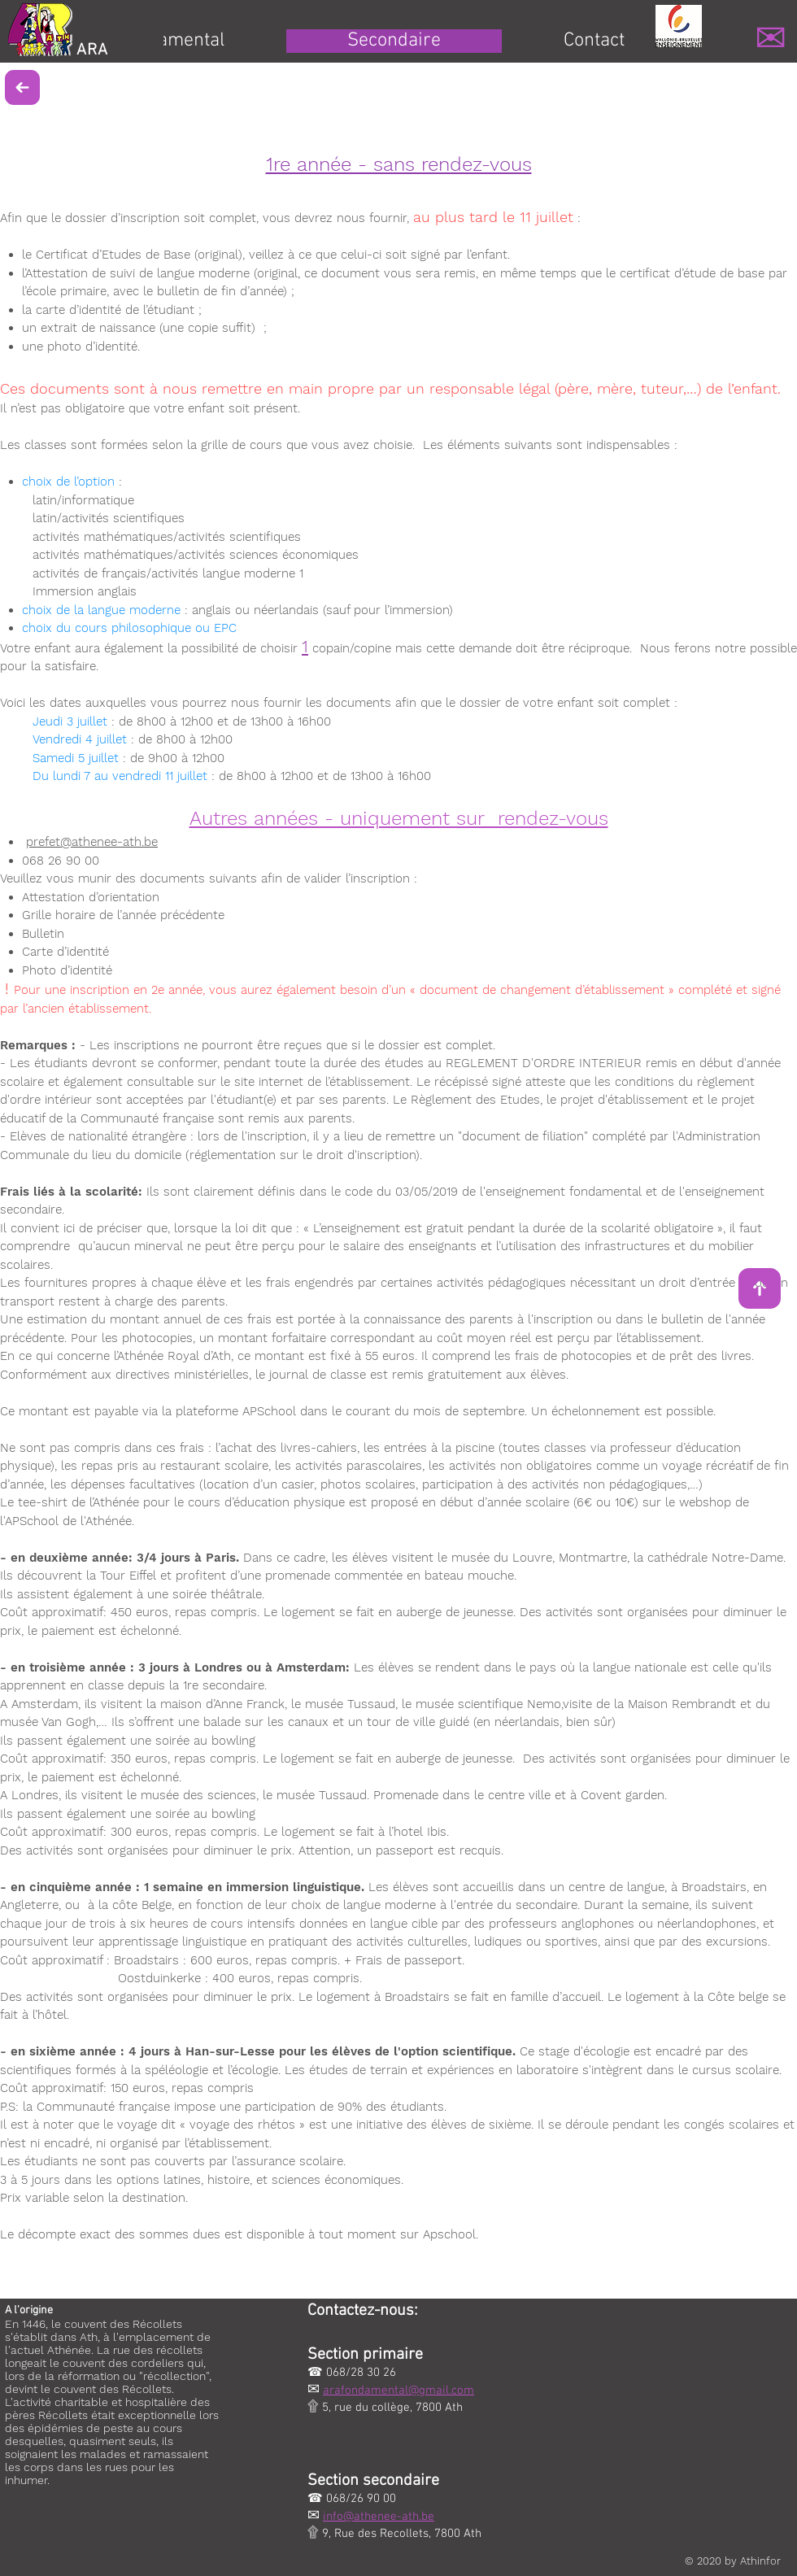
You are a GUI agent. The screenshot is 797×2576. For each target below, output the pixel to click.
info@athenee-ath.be (378, 2516)
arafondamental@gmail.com (398, 2390)
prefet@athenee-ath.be (92, 842)
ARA (92, 50)
